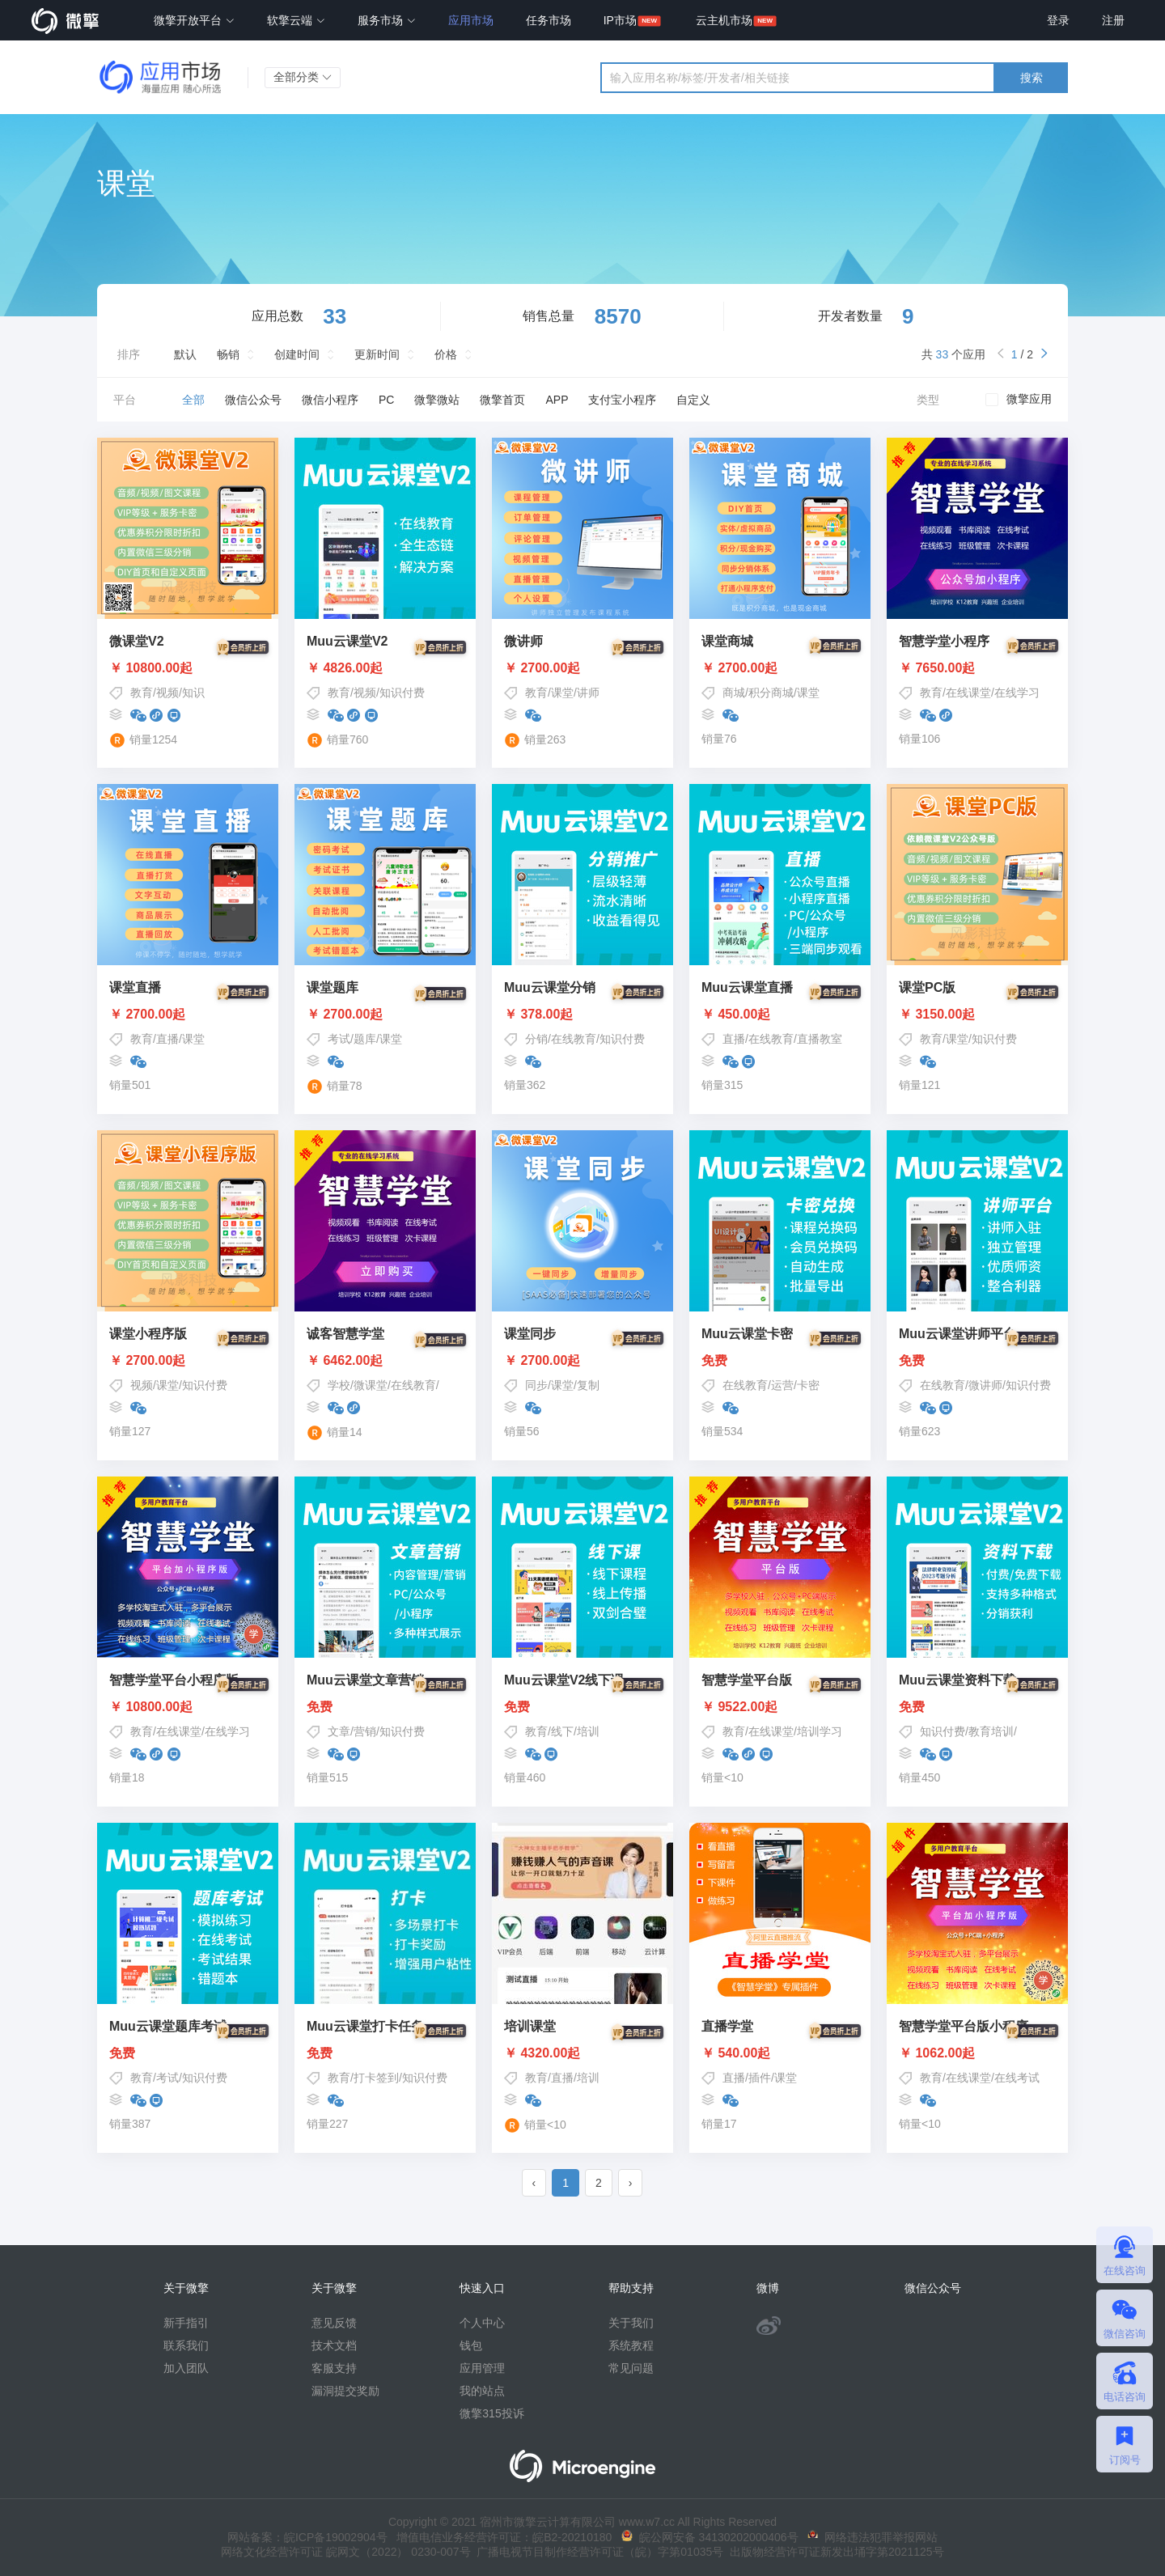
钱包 (471, 2345)
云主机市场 (724, 20)
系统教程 (631, 2345)
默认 (185, 354)
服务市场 (387, 20)
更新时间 (377, 354)
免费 (779, 1360)
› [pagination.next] (631, 2182)
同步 (536, 1385)
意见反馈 (334, 2322)
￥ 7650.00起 (977, 668)
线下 (562, 1731)
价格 (445, 354)
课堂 (562, 692)
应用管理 (482, 2368)
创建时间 (297, 354)
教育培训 (991, 1731)
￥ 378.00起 (582, 1014)
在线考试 (1017, 2077)
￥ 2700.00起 (582, 668)
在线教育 (573, 1038)
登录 (1058, 20)
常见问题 (631, 2368)
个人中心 (482, 2322)
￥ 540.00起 (779, 2053)
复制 (588, 1385)
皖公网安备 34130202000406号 (710, 2537)
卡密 (808, 1385)
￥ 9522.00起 (779, 1707)
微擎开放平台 (194, 20)
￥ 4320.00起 (582, 2053)
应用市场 (471, 20)
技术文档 (334, 2345)
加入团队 (186, 2368)
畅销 (228, 354)
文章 (339, 1731)
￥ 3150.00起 (977, 1014)
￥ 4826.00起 (385, 668)
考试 (339, 1038)
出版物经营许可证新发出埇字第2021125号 (833, 2551)
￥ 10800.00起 (187, 668)
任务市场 (548, 20)
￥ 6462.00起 (385, 1360)
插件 (759, 2077)
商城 (733, 692)
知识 (193, 692)
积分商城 (771, 692)
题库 (365, 1038)
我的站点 (482, 2390)
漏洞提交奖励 (345, 2390)
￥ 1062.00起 (977, 2053)
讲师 (588, 692)
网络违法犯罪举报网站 (872, 2537)
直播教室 (819, 1038)
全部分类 (302, 76)
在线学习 (1017, 692)
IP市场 (620, 20)
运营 (782, 1385)
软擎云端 (296, 20)
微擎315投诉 (491, 2413)
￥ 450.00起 (779, 1014)
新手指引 (186, 2322)
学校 (339, 1385)
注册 (1113, 20)
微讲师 (985, 1385)
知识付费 (402, 692)
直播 (167, 1038)
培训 (588, 1731)
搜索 (1031, 77)
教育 (141, 692)
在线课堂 (968, 692)
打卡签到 (376, 2077)
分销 (536, 1038)
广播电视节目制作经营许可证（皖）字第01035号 (597, 2551)
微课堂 (371, 1385)
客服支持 (334, 2368)
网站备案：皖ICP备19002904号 (307, 2537)
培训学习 (819, 1731)
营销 (365, 1731)
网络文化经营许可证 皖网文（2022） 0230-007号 (345, 2551)
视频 (167, 692)
